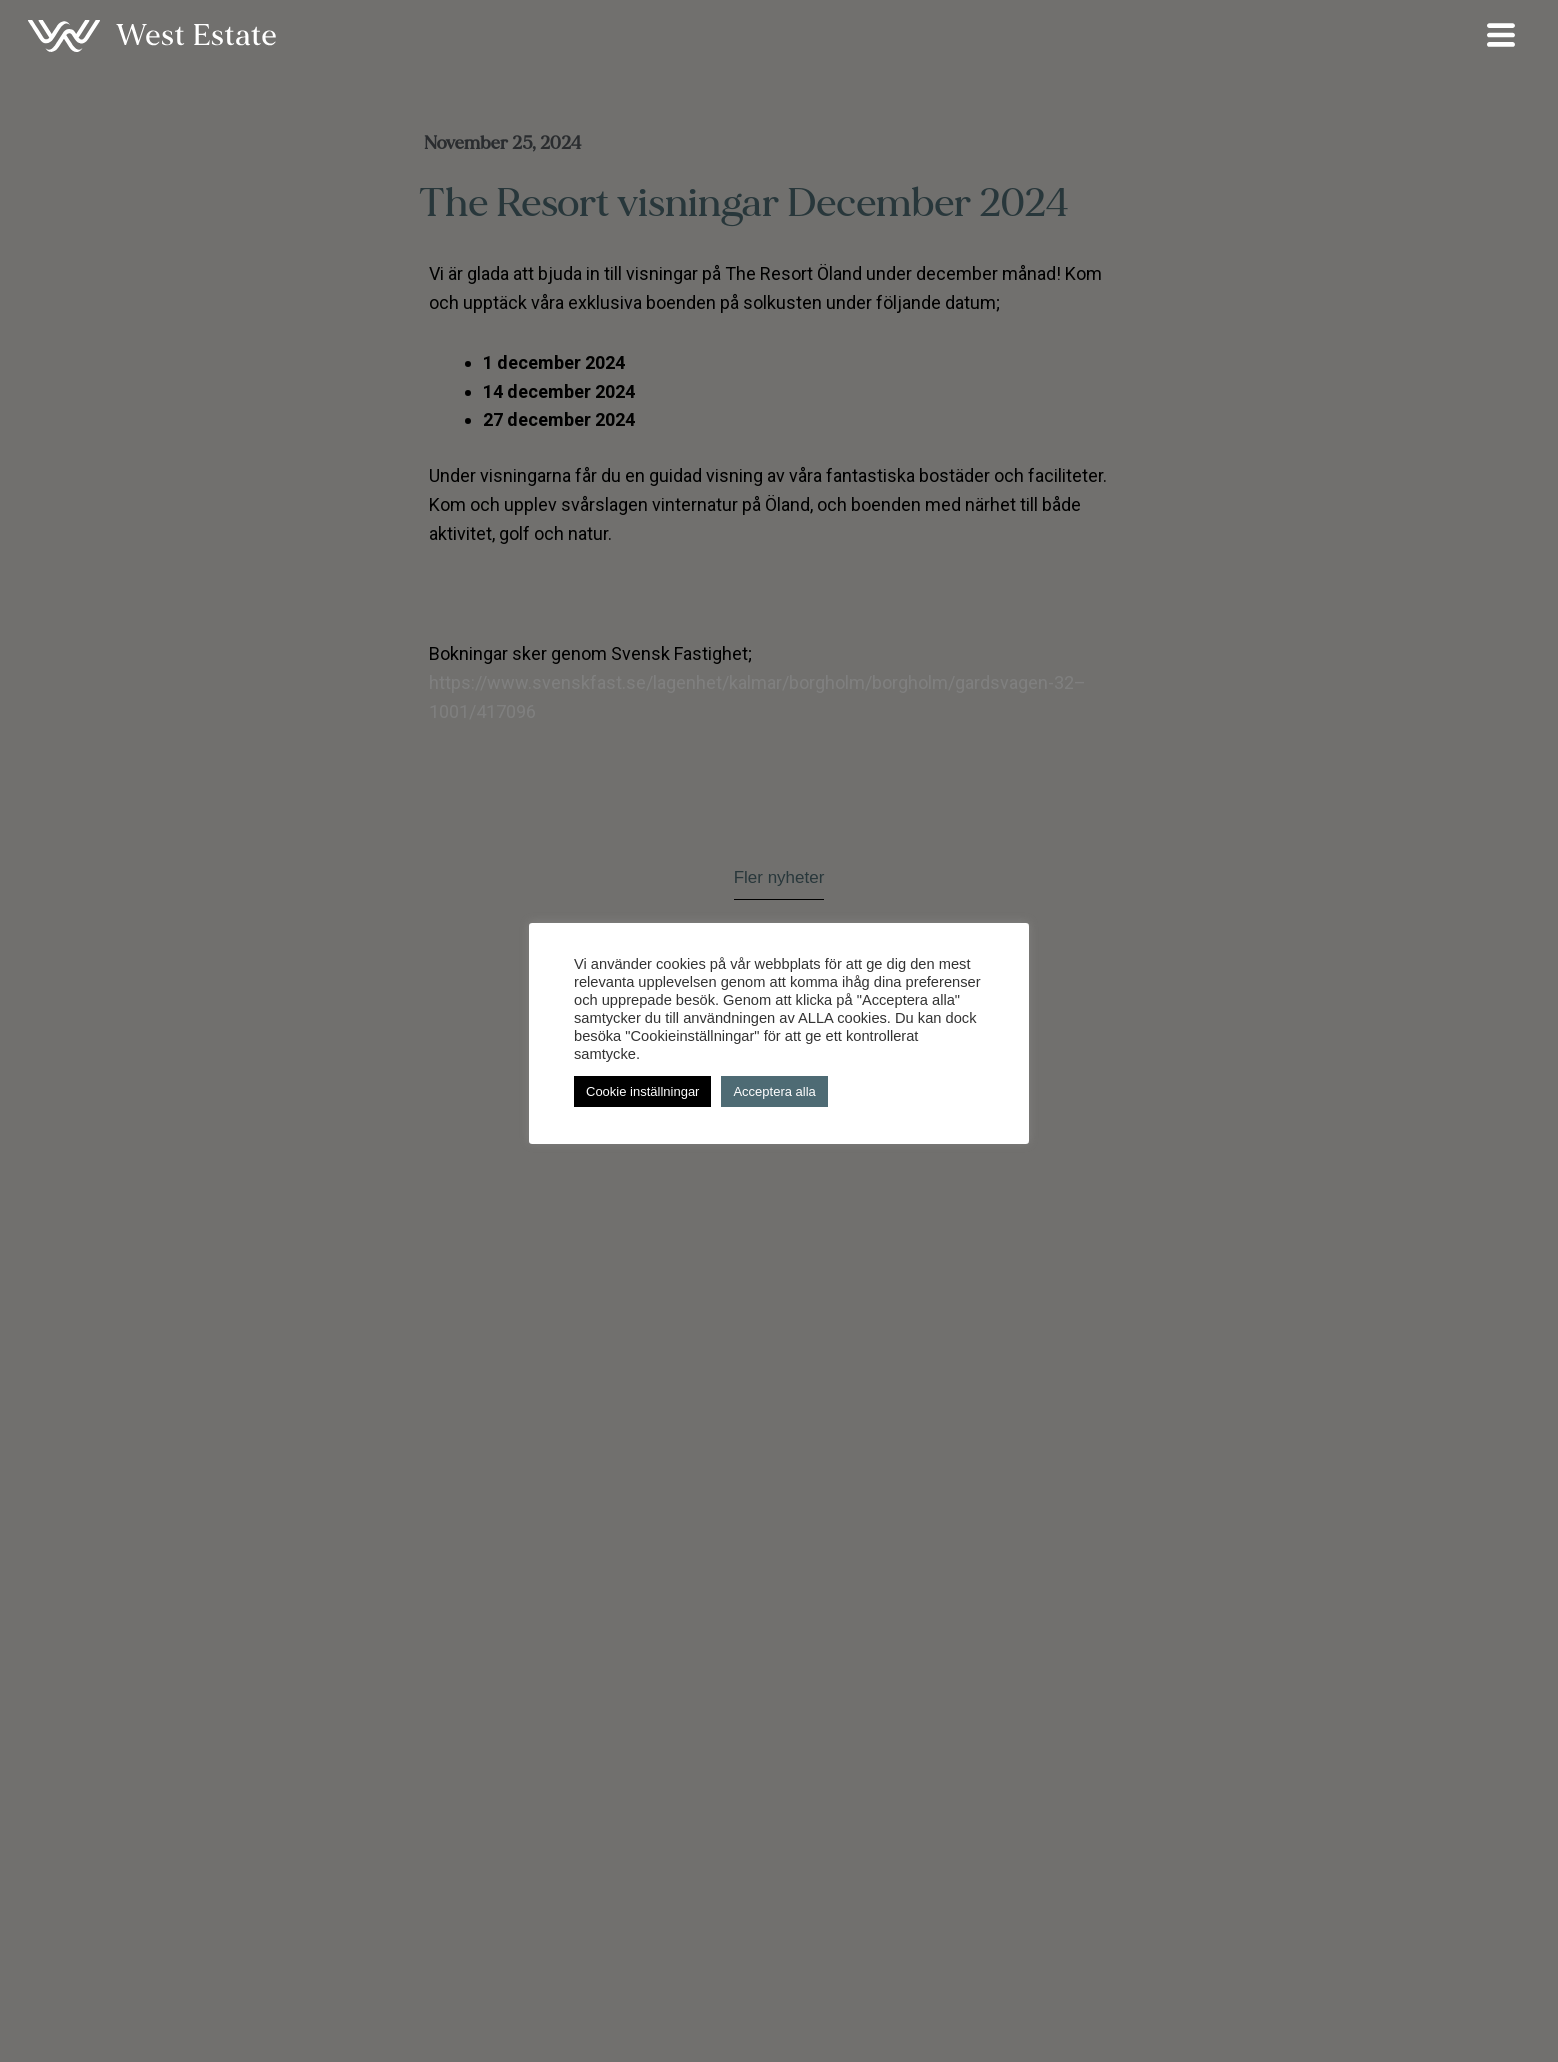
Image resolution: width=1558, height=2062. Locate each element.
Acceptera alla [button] (774, 1091)
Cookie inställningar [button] (642, 1091)
